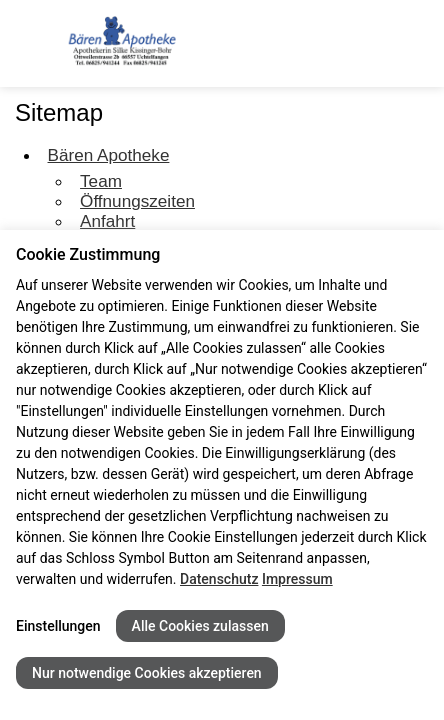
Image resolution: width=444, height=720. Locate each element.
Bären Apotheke (109, 155)
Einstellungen (58, 626)
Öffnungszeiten (137, 201)
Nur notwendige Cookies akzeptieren (147, 673)
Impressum (297, 579)
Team (101, 181)
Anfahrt (107, 221)
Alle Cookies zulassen (200, 626)
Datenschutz (219, 579)
